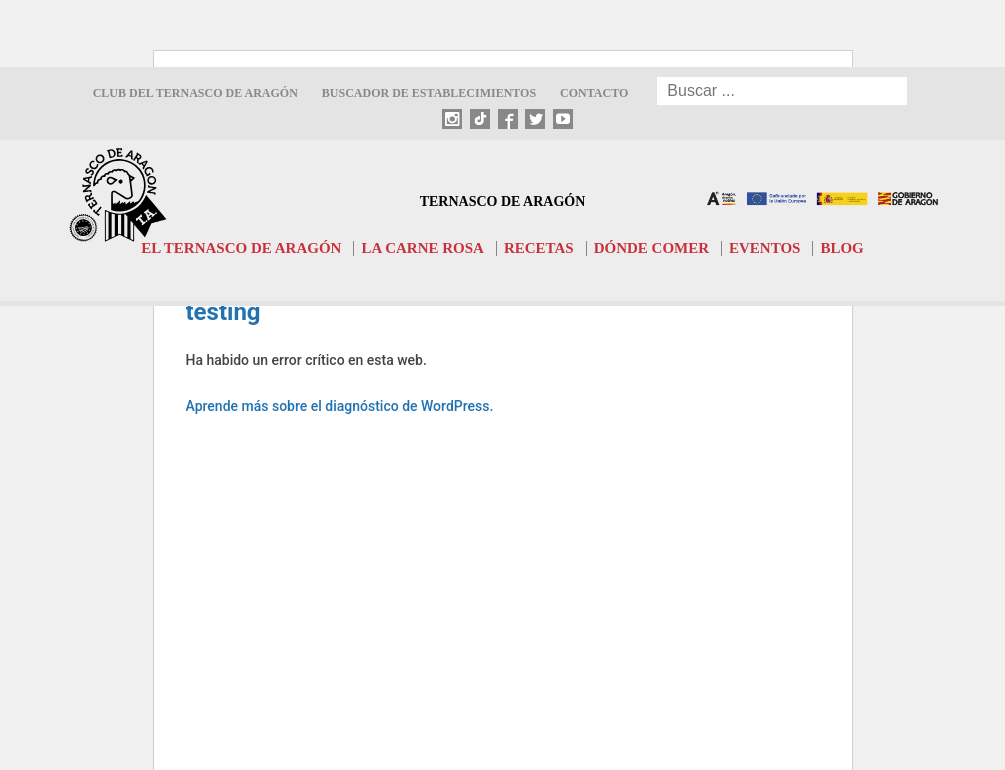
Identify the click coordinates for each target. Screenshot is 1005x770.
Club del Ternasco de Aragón (195, 93)
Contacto (594, 93)
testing (223, 312)
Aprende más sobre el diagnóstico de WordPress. (340, 406)
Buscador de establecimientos (429, 93)
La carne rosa (422, 248)
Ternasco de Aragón (503, 201)
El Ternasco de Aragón (241, 248)
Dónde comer (651, 248)
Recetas (539, 248)
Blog (841, 248)
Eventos (764, 248)
